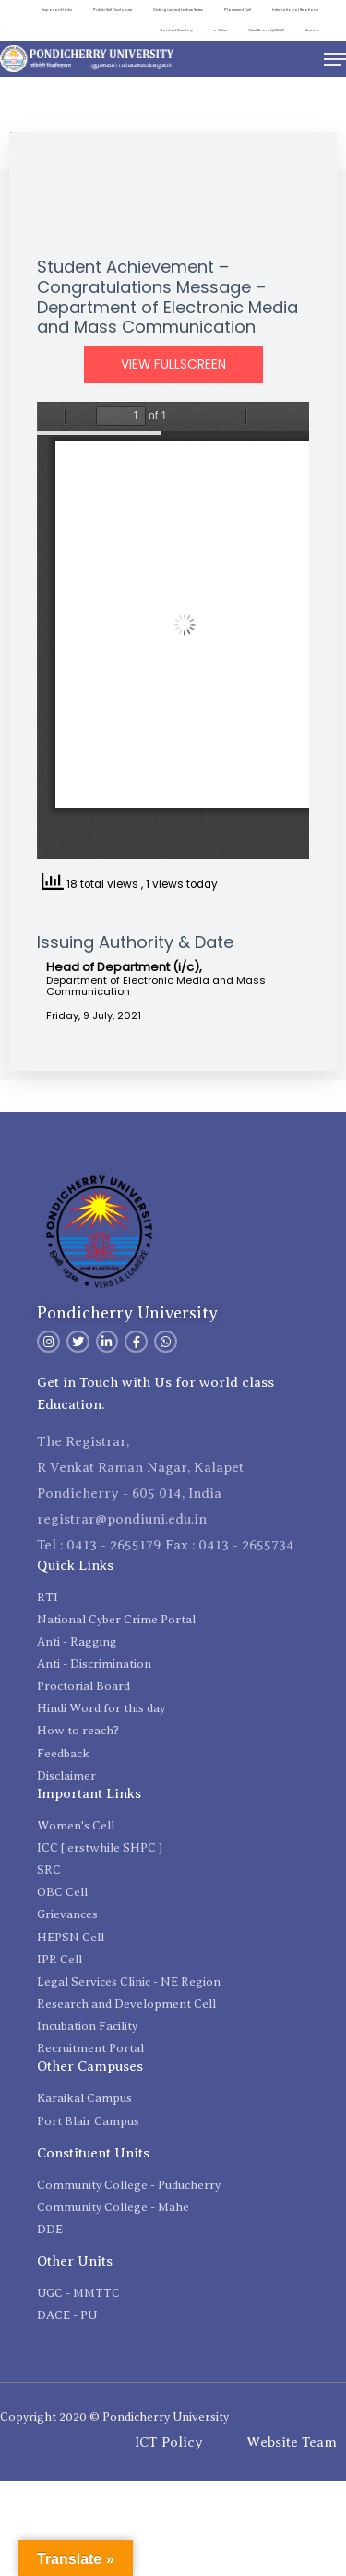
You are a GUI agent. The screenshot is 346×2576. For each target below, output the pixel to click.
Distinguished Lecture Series (178, 9)
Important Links (57, 9)
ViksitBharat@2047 (266, 30)
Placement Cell (237, 9)
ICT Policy (169, 2442)
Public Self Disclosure (112, 9)
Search (311, 30)
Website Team (291, 2442)
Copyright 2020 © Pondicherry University (114, 2417)
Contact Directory (176, 30)
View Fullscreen (173, 364)
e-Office (220, 30)
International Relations (295, 9)
